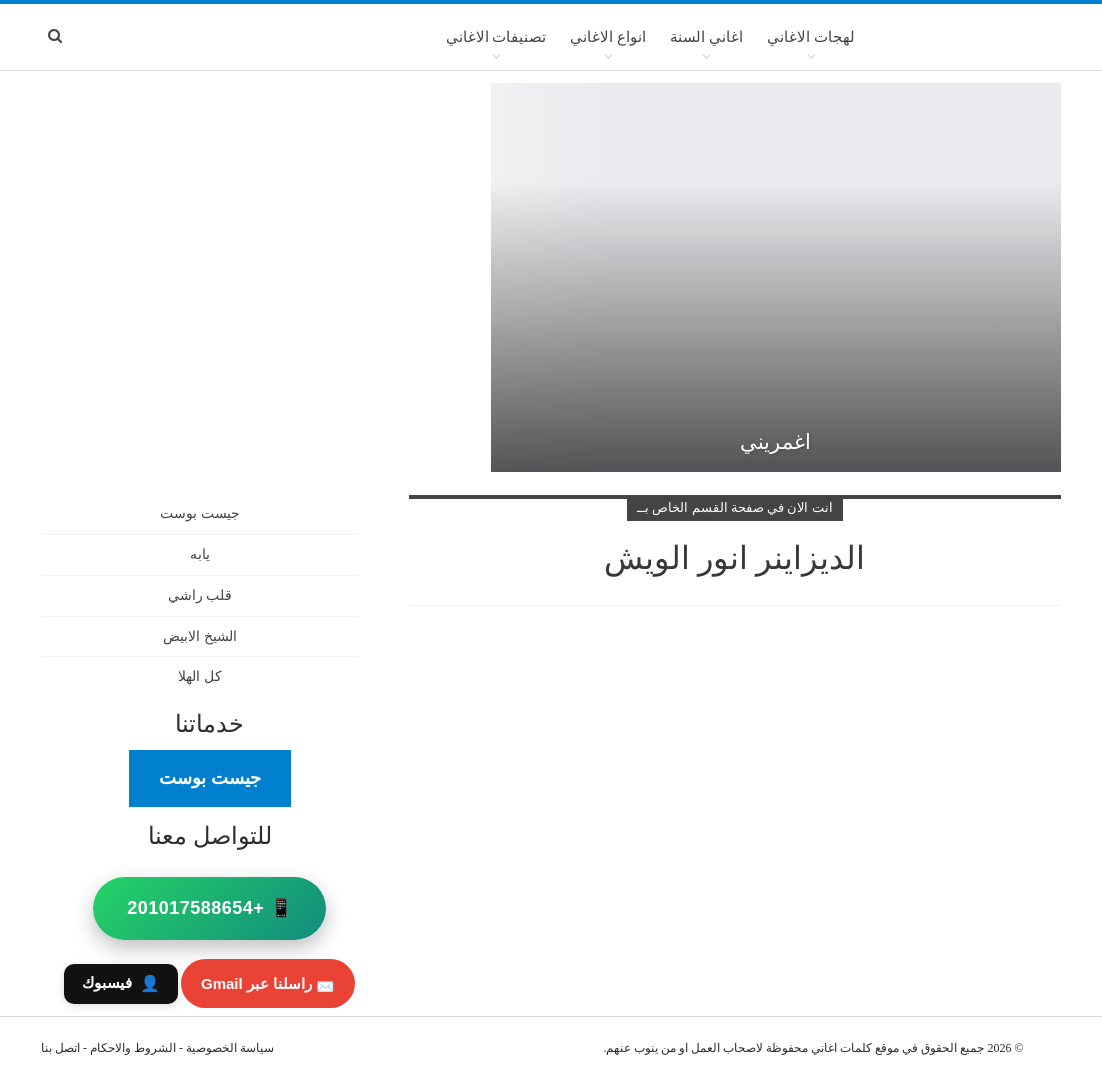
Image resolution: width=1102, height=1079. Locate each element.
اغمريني (775, 442)
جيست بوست (200, 513)
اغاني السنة (706, 37)
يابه (200, 554)
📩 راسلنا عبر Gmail (268, 983)
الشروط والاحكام (133, 1048)
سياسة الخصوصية (230, 1048)
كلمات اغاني (841, 1048)
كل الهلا (200, 676)
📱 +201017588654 (209, 908)
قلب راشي (200, 595)
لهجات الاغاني (811, 37)
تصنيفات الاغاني (496, 37)
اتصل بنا (60, 1048)
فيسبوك (121, 983)
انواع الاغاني (608, 37)
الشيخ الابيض (200, 636)
